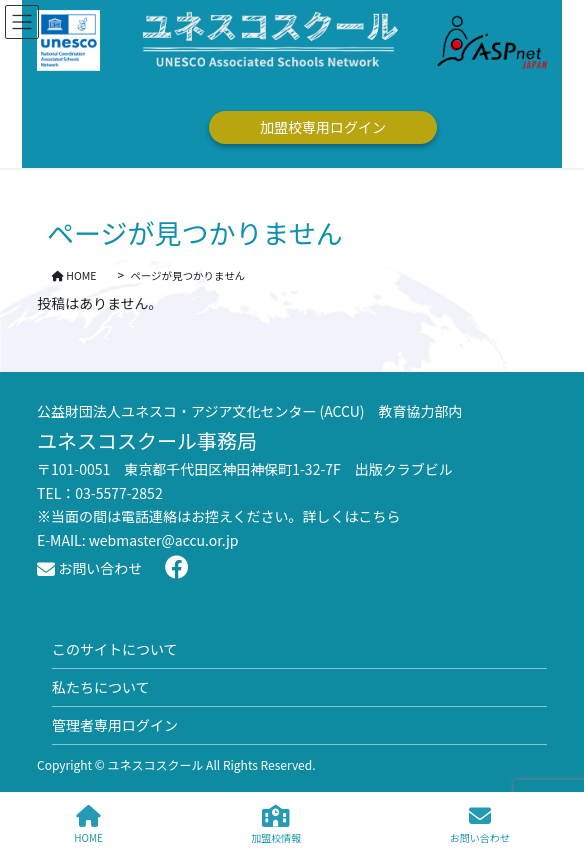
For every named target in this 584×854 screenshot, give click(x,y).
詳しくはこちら (352, 516)
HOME (88, 824)
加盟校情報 (276, 824)
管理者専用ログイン (115, 725)
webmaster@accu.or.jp (164, 540)
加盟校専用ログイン (323, 127)
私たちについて (101, 687)
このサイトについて (115, 649)
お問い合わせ (89, 568)
